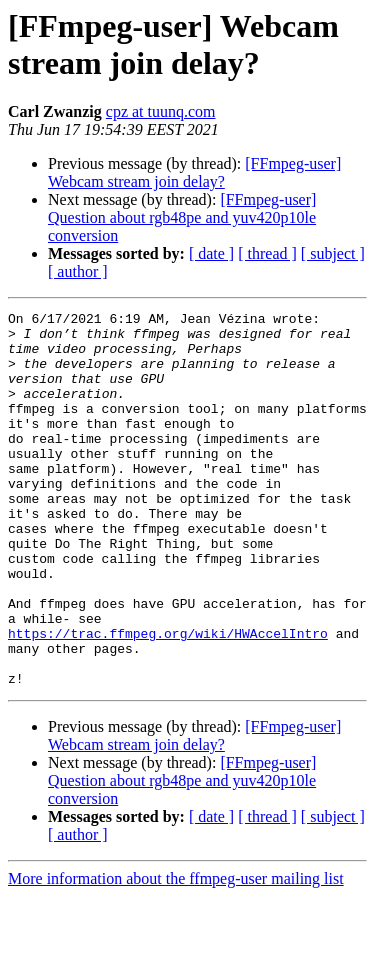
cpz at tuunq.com (161, 111)
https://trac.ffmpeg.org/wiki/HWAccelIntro (168, 699)
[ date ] (211, 253)
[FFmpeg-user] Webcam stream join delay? (194, 172)
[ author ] (78, 271)
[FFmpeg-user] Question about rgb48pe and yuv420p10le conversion (182, 217)
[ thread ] (267, 253)
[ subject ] (333, 253)
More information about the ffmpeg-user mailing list (176, 953)
